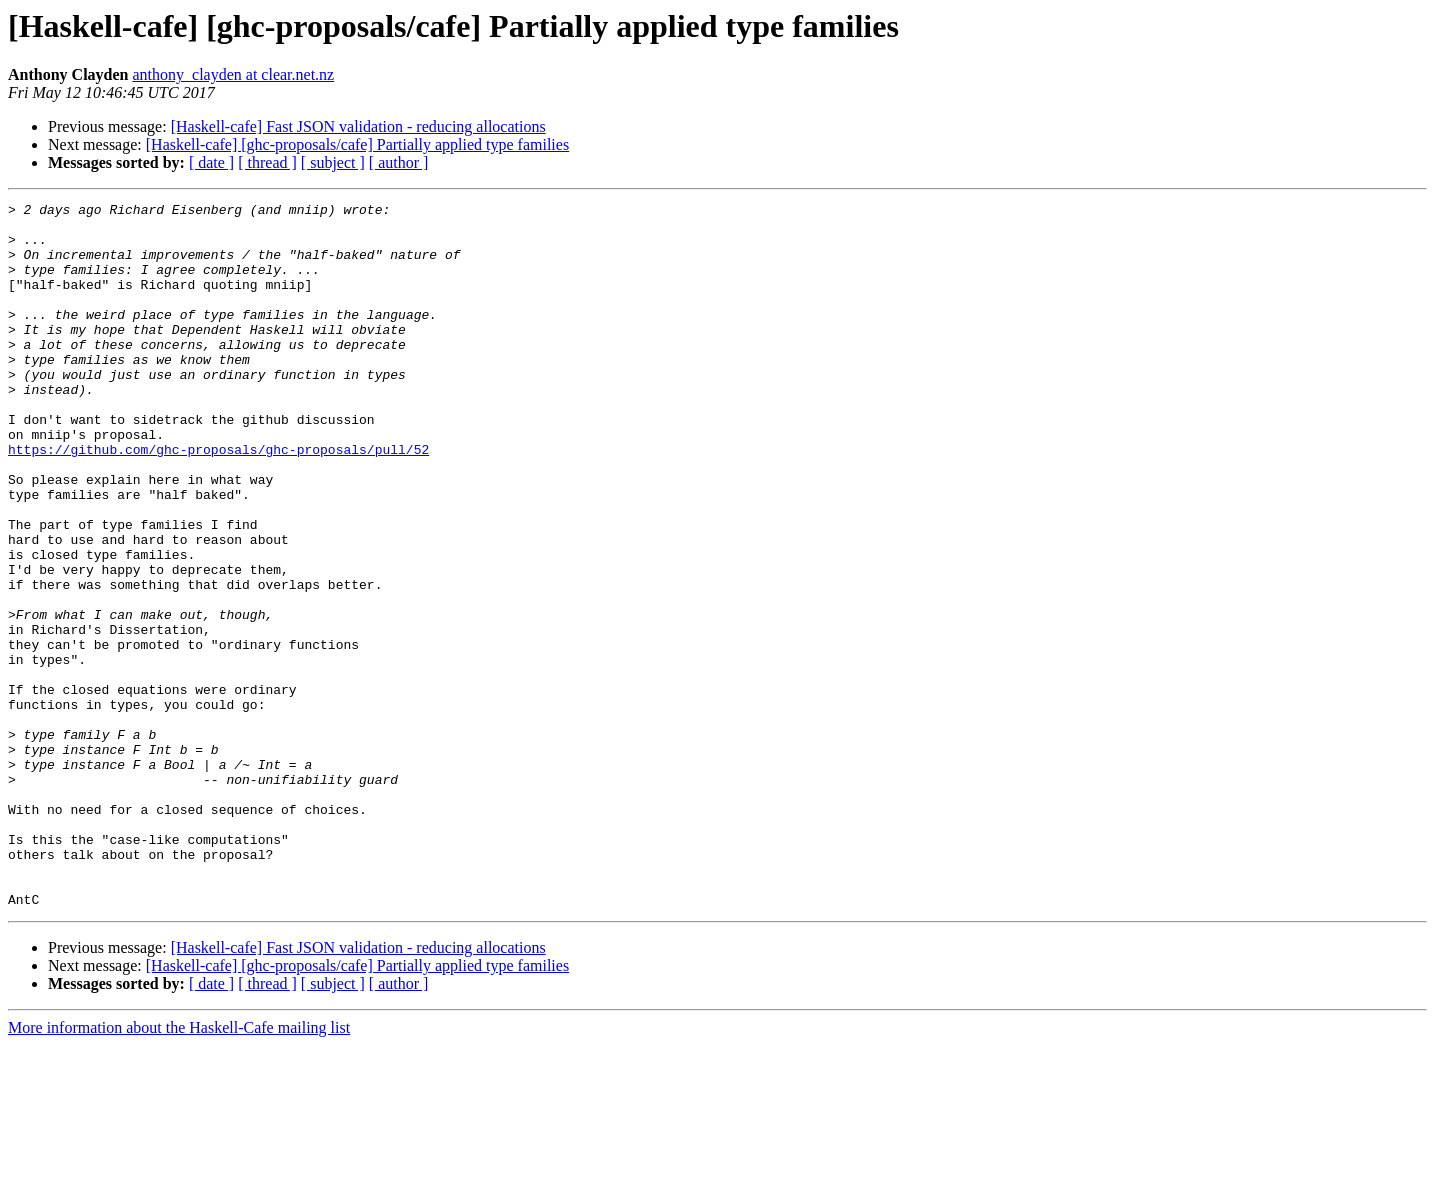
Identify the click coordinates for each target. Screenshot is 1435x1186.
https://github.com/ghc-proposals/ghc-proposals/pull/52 (218, 500)
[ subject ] (333, 162)
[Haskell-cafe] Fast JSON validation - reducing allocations (358, 126)
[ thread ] (267, 162)
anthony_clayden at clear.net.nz (233, 74)
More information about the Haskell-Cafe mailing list (179, 1168)
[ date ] (211, 162)
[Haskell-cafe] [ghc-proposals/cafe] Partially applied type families (357, 144)
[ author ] (399, 162)
